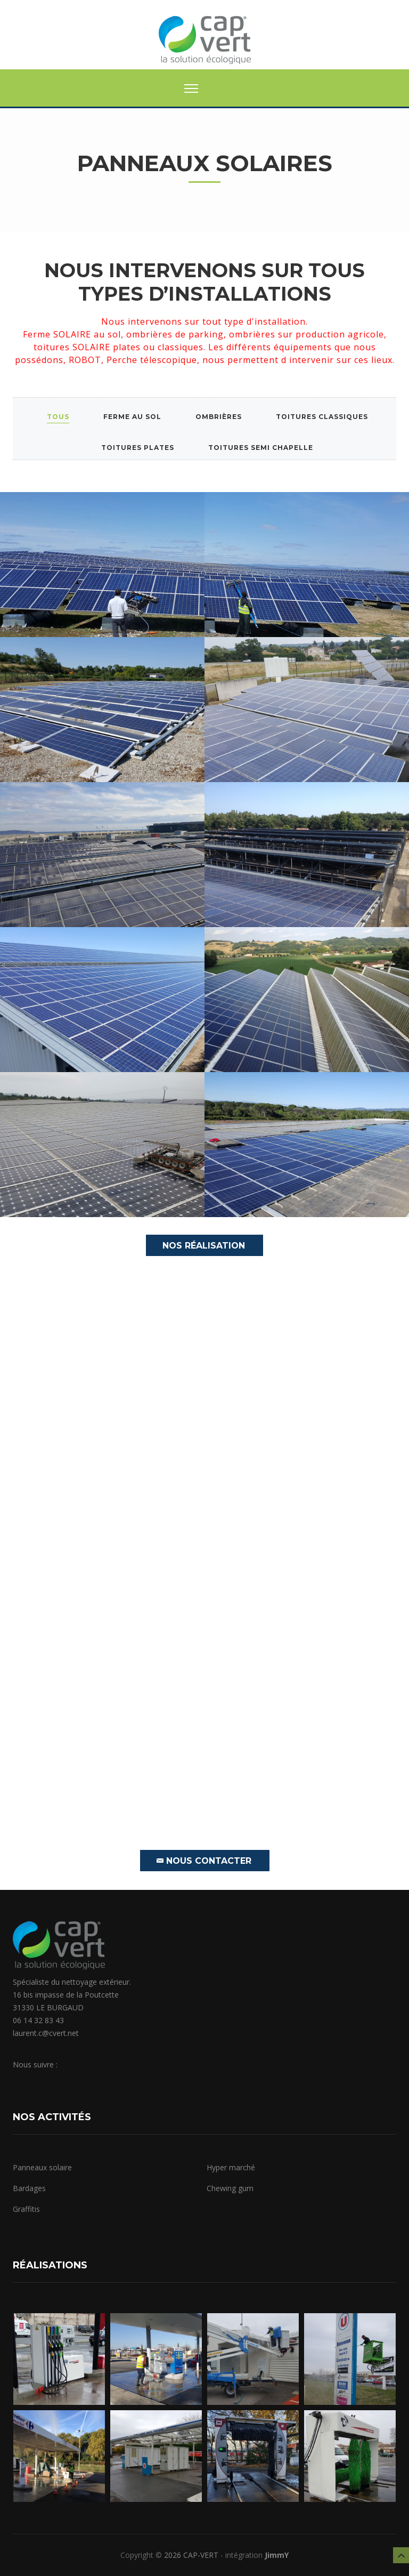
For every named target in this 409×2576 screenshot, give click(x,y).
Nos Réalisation (203, 1246)
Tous (58, 417)
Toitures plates (137, 448)
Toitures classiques (322, 417)
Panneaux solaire (42, 2167)
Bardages (29, 2188)
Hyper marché (231, 2167)
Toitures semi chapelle (260, 448)
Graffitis (26, 2209)
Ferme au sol (132, 417)
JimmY (277, 2555)
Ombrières (218, 417)
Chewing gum (230, 2188)
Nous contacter (204, 1861)
